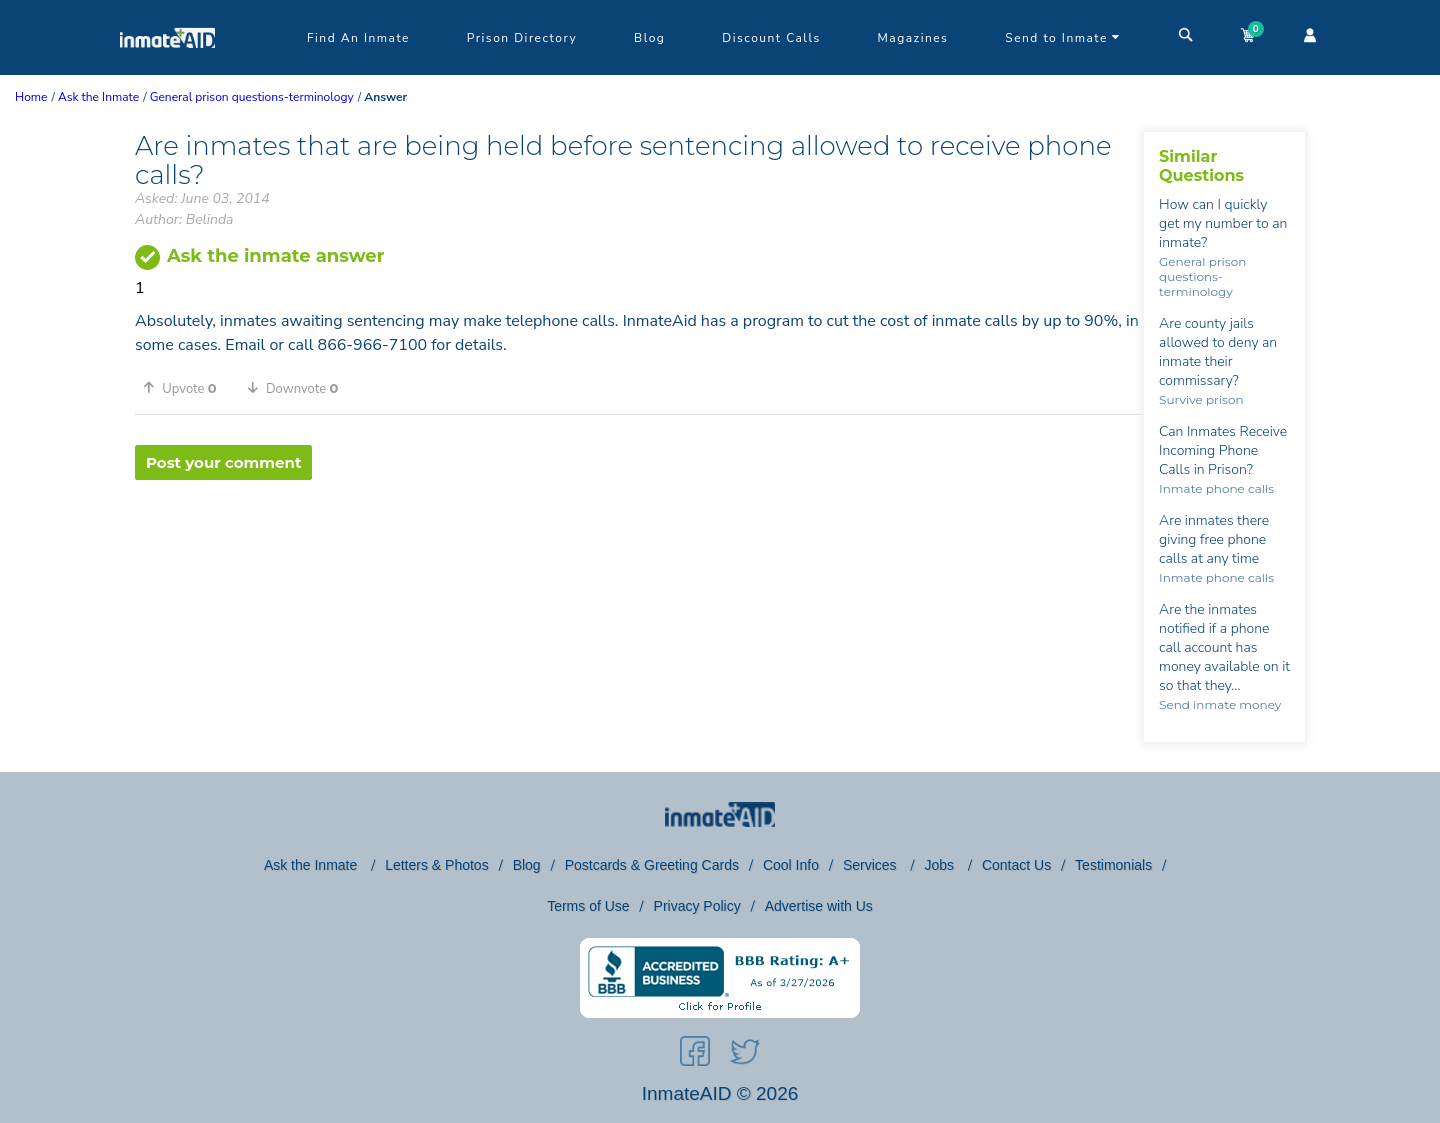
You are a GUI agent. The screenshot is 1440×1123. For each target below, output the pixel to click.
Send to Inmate (1063, 38)
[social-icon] (695, 1055)
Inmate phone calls (1216, 488)
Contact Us (1016, 865)
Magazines (913, 38)
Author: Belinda (184, 219)
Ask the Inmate (312, 865)
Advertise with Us (819, 906)
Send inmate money (1220, 704)
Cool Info (791, 865)
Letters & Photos (437, 865)
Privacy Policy (697, 906)
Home (31, 97)
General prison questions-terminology (1202, 276)
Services (872, 865)
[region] (639, 545)
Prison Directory (522, 38)
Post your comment (223, 462)
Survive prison (1201, 399)
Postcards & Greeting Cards (652, 865)
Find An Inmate (358, 38)
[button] (187, 388)
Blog (649, 38)
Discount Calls (771, 38)
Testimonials (1113, 865)
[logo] (167, 70)
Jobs (940, 865)
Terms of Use (588, 906)
